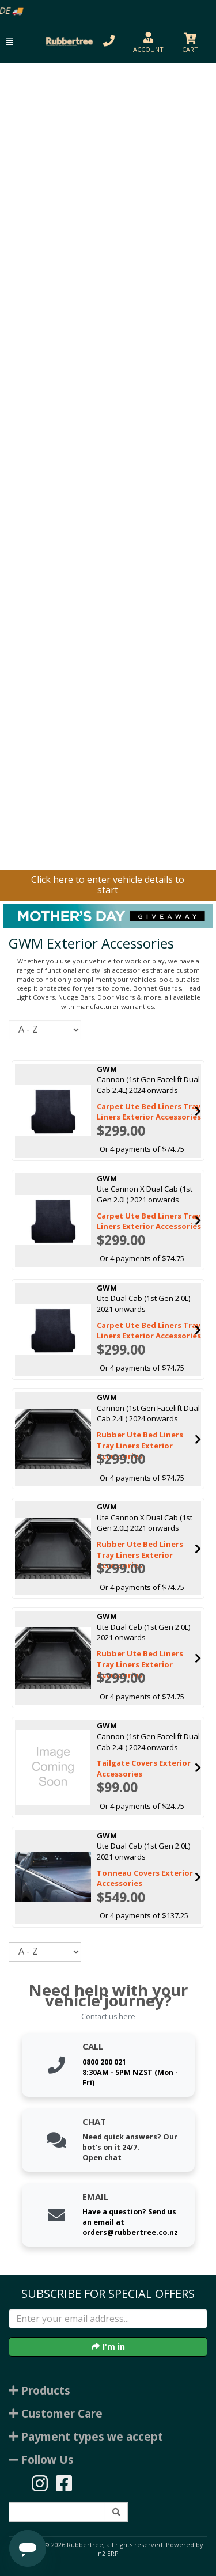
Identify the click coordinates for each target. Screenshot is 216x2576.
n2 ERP (108, 2554)
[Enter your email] (108, 2318)
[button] (9, 42)
